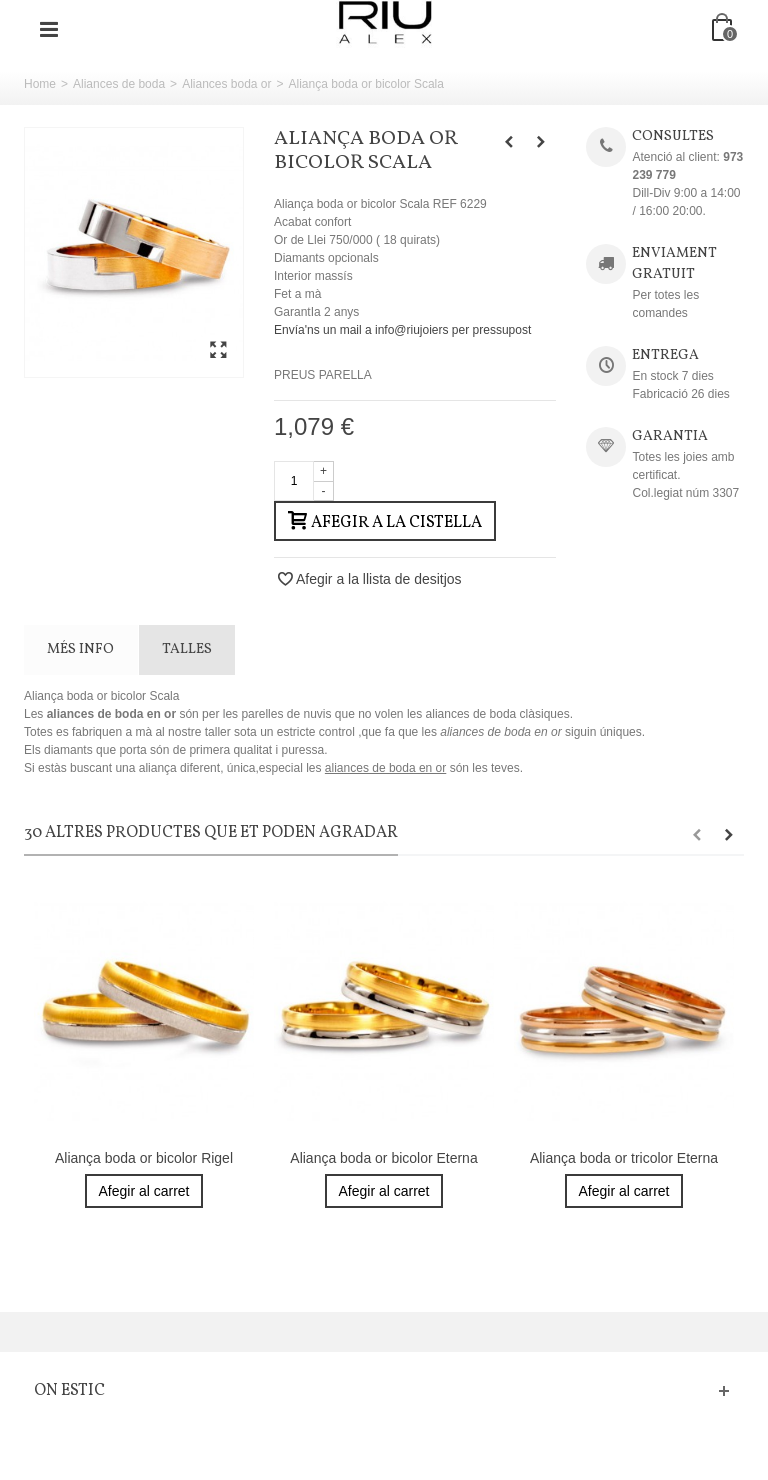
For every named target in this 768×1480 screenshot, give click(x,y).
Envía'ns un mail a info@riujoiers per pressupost (402, 330)
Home (40, 84)
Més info (80, 649)
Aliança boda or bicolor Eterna (383, 1158)
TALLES (187, 649)
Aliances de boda (119, 84)
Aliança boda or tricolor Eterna (624, 1158)
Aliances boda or (226, 84)
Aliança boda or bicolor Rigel (144, 1158)
